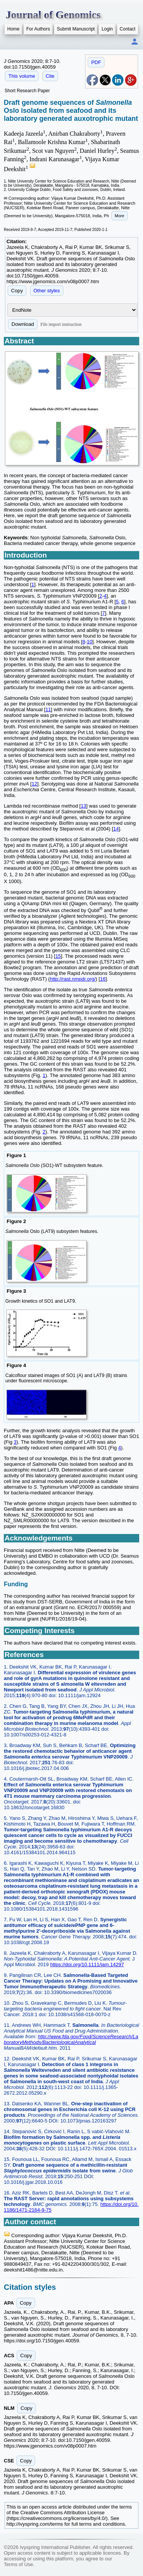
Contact (127, 29)
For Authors (38, 29)
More (119, 215)
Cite (50, 76)
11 (48, 709)
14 (116, 829)
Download (22, 324)
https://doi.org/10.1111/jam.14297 (87, 1964)
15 (58, 956)
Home (13, 29)
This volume (21, 76)
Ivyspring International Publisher (55, 2547)
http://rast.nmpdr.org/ (73, 979)
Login (106, 29)
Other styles (47, 290)
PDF (96, 62)
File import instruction (61, 324)
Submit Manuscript (76, 29)
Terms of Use (18, 2564)
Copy (17, 290)
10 (89, 641)
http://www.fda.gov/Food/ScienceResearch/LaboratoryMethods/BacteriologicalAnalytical (71, 2039)
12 (34, 784)
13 (83, 806)
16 (102, 979)
